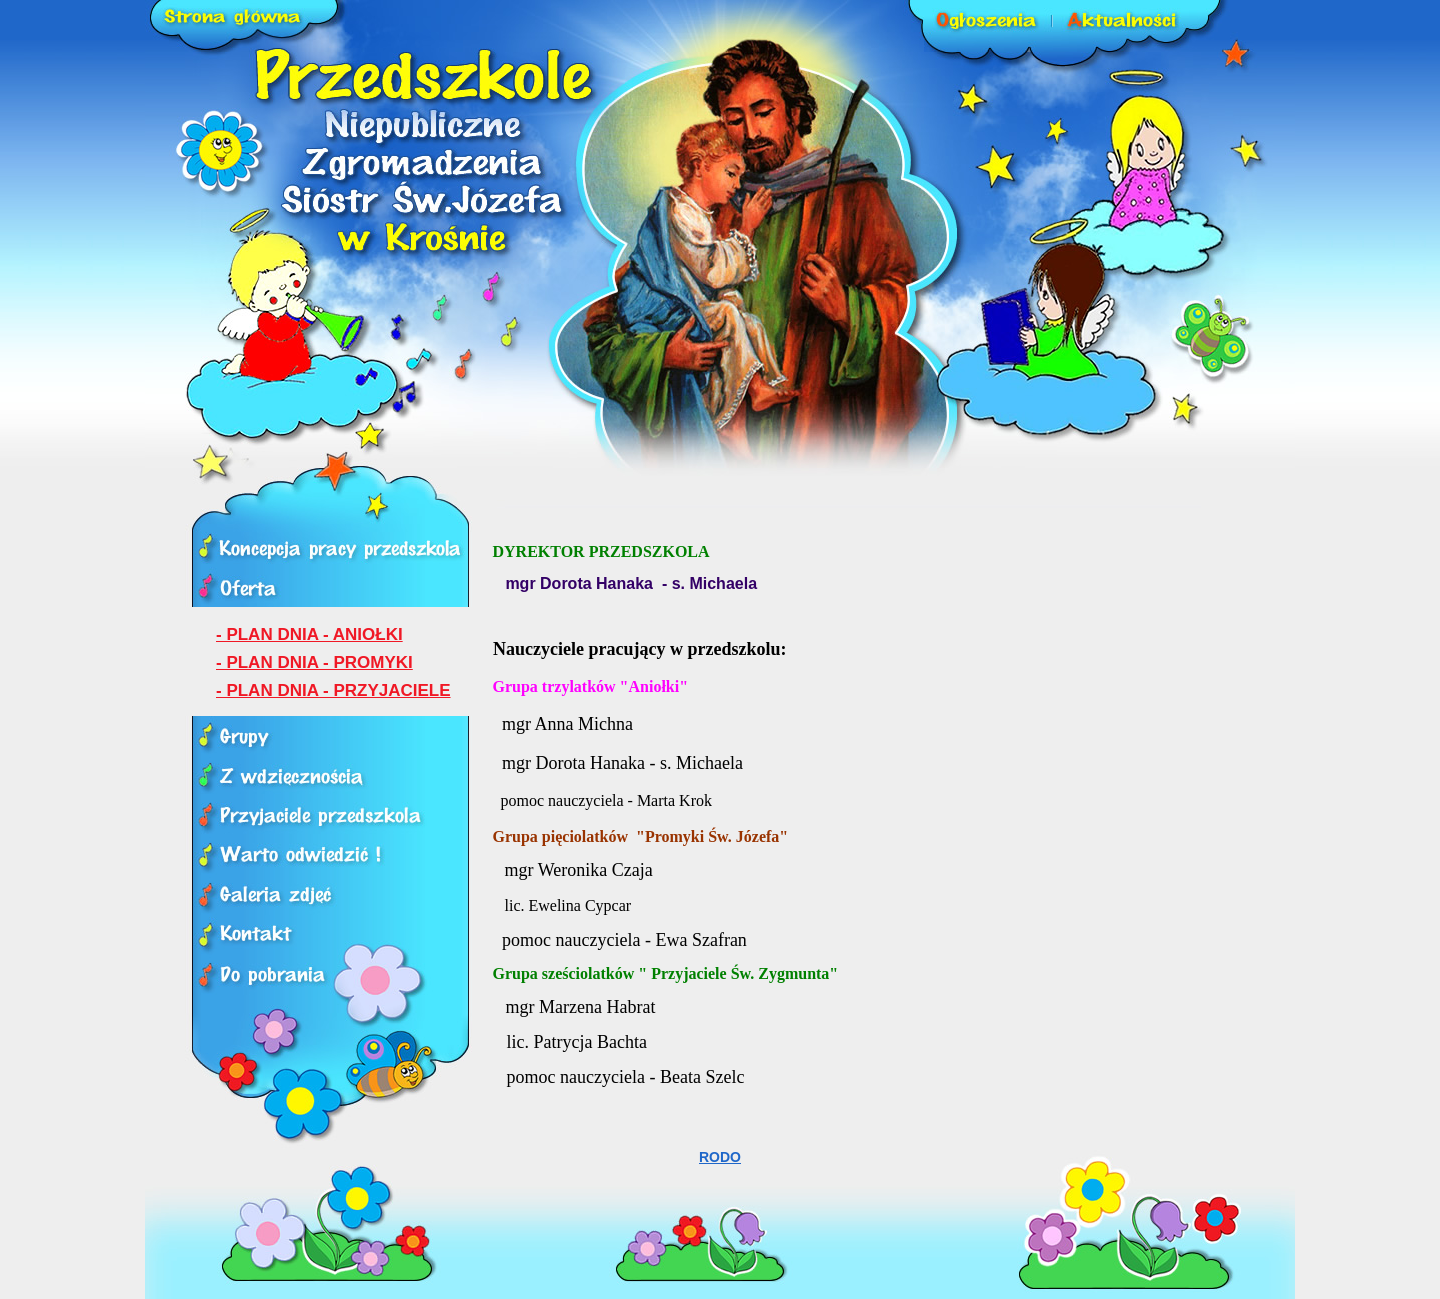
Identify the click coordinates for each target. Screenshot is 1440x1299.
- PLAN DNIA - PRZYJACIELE (333, 690)
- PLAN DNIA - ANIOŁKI (309, 634)
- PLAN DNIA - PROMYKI (314, 662)
